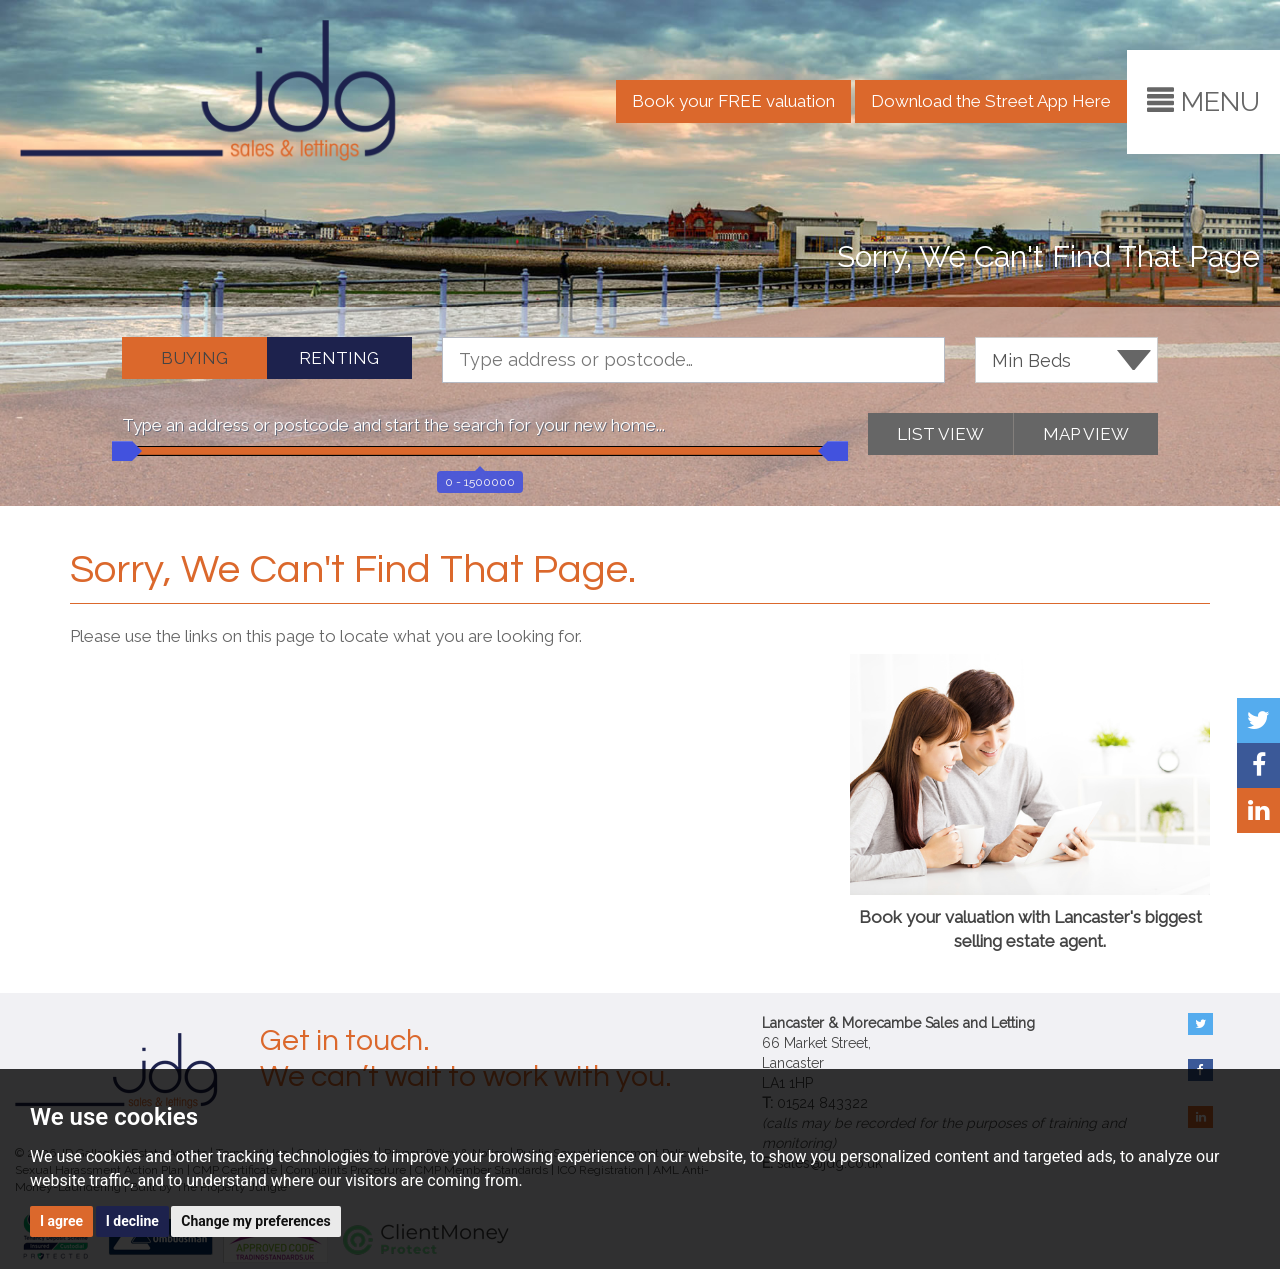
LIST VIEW (940, 434)
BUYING (194, 358)
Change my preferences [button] (255, 1221)
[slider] (122, 451)
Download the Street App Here (991, 101)
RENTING (339, 358)
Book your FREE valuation (733, 101)
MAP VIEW (1086, 434)
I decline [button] (132, 1221)
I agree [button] (61, 1221)
